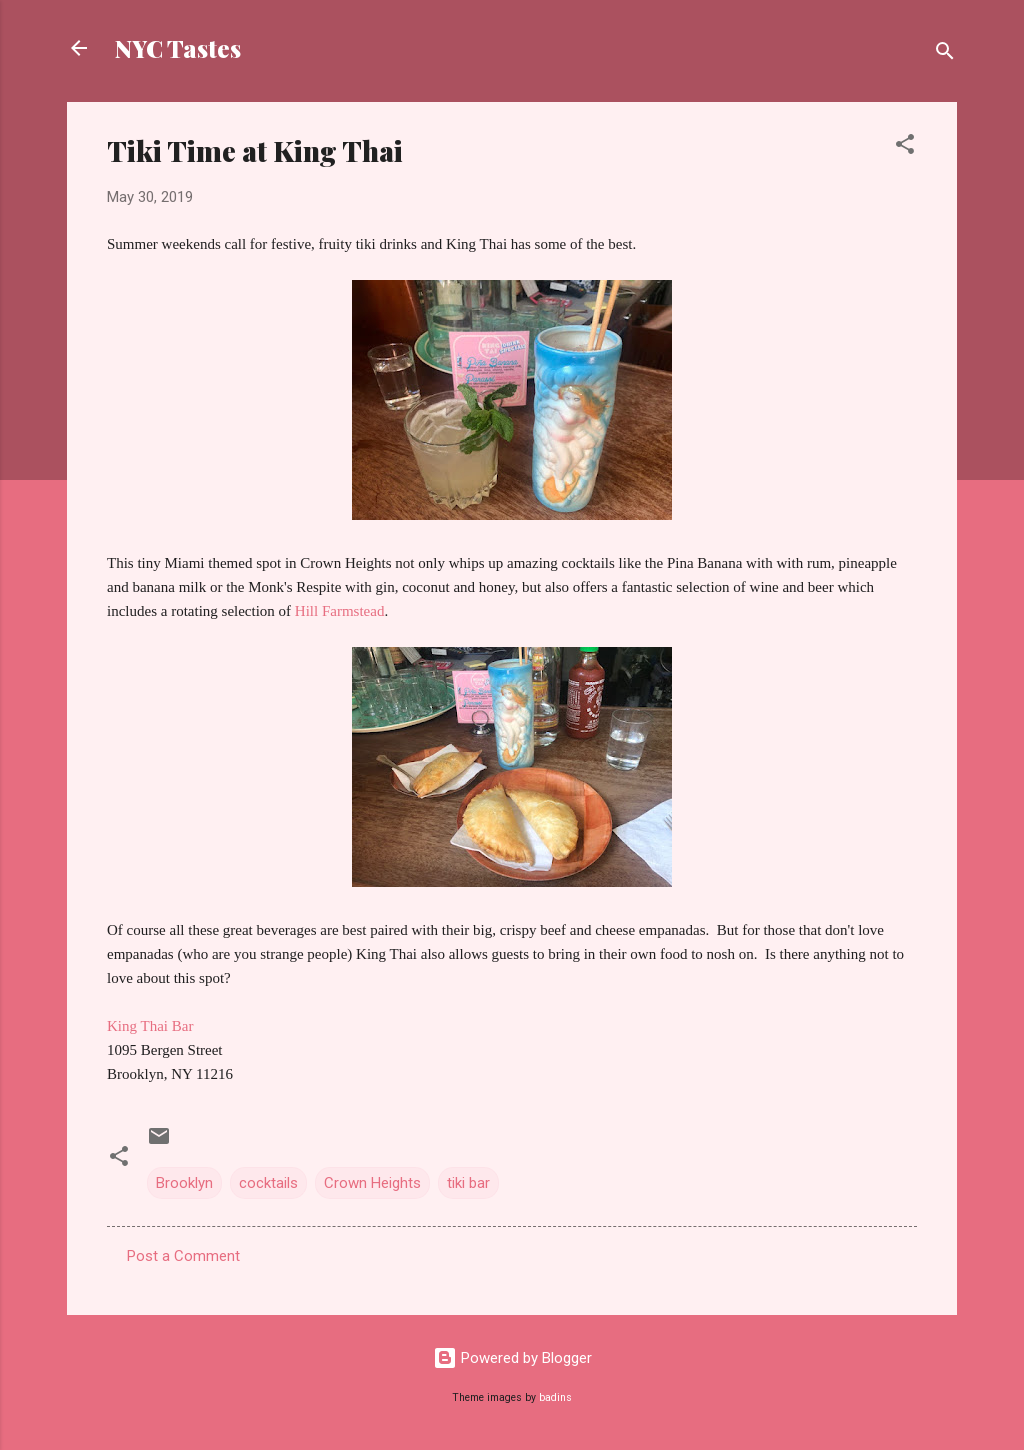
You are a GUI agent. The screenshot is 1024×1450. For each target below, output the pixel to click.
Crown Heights (372, 1183)
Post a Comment (183, 1256)
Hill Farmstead (340, 611)
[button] (905, 147)
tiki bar (468, 1183)
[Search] (945, 54)
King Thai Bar (150, 1026)
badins (555, 1397)
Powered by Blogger (512, 1358)
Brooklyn (184, 1183)
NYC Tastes (178, 48)
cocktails (268, 1183)
